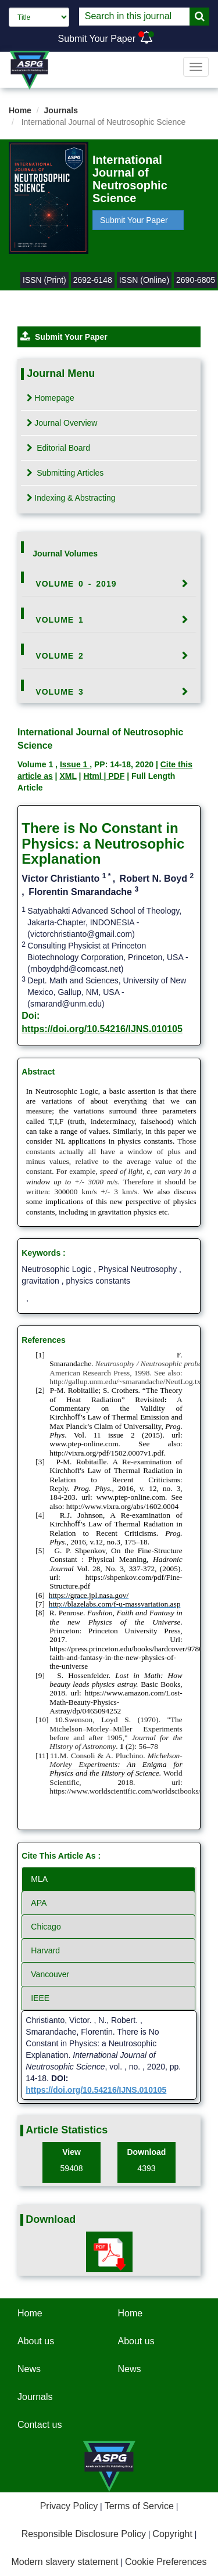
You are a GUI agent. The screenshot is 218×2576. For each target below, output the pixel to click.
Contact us (39, 2425)
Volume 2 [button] (59, 655)
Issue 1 (75, 764)
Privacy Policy (69, 2506)
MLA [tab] (39, 1879)
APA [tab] (39, 1902)
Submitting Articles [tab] (65, 472)
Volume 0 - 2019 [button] (75, 583)
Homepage (50, 398)
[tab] (108, 584)
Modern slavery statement (64, 2562)
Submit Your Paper (96, 39)
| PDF (113, 776)
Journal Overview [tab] (62, 422)
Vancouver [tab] (50, 1974)
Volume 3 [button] (59, 691)
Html (93, 776)
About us (35, 2341)
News (29, 2369)
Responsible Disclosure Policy (84, 2534)
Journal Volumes (65, 553)
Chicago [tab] (45, 1926)
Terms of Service (139, 2506)
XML (67, 776)
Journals (61, 110)
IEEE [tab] (40, 1998)
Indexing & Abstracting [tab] (71, 497)
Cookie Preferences (166, 2562)
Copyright (172, 2534)
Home (20, 110)
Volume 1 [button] (59, 619)
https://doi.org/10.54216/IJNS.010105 (102, 1029)
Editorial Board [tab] (58, 447)
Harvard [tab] (45, 1950)
